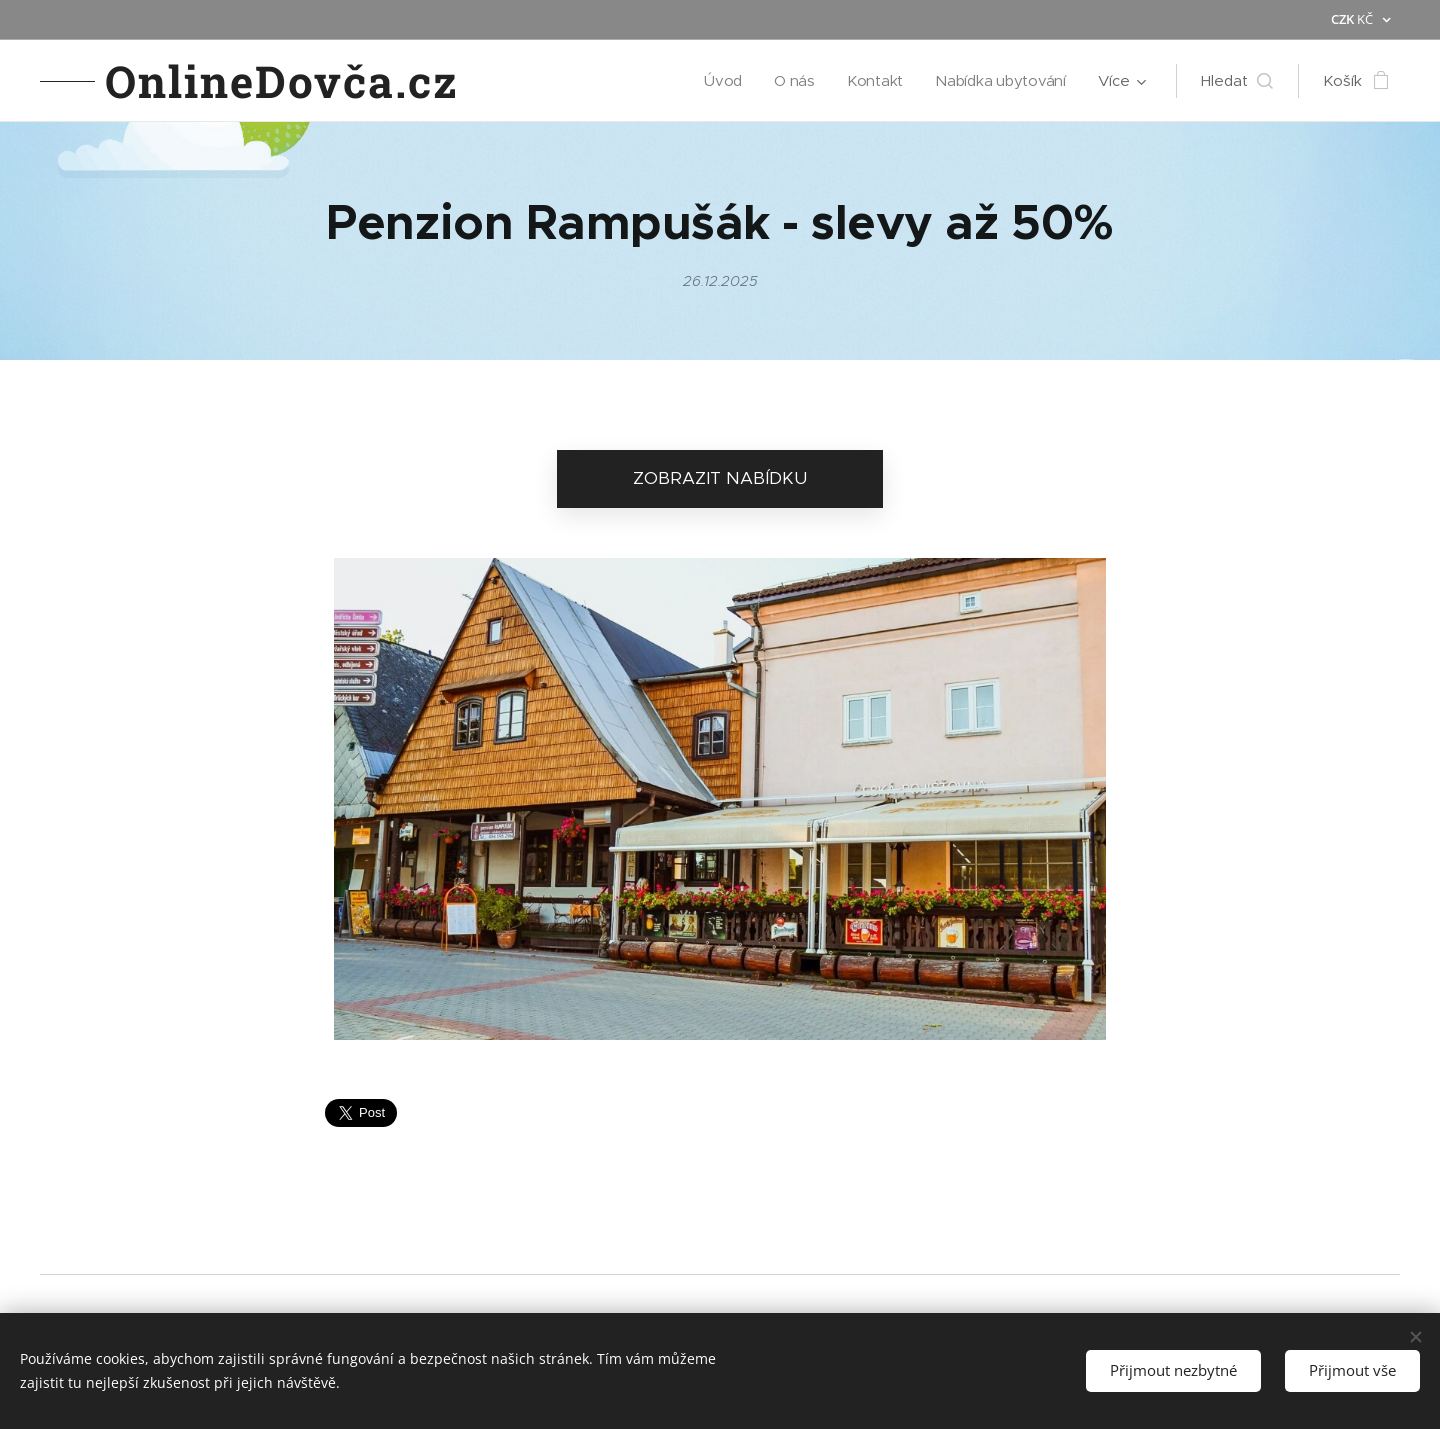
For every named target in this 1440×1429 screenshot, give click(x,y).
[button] (1237, 81)
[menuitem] (721, 81)
